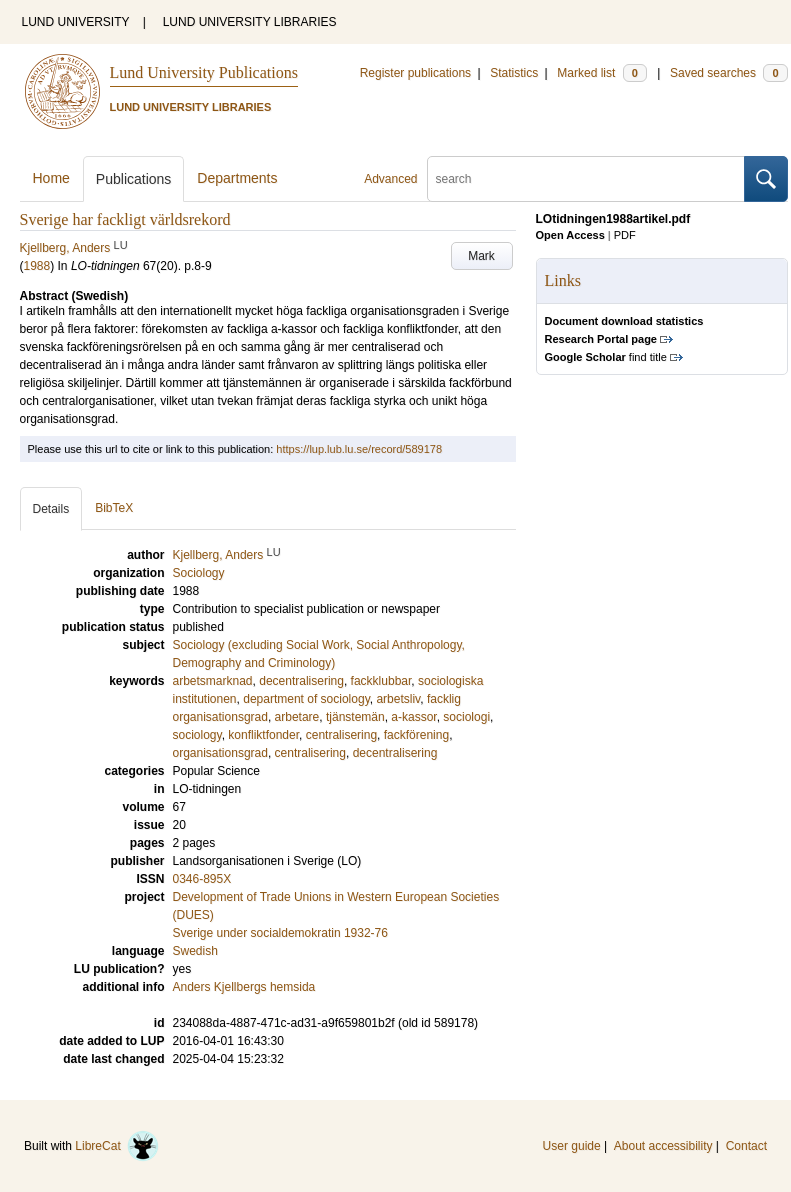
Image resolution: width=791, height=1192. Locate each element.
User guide (572, 1146)
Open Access (570, 235)
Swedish (195, 951)
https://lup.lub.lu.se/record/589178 (359, 449)
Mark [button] (481, 256)
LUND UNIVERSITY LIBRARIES (250, 22)
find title (606, 357)
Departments (237, 178)
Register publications (415, 73)
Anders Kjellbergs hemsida (244, 987)
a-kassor (413, 717)
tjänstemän (355, 717)
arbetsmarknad (213, 681)
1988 (37, 266)
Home (51, 178)
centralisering (341, 735)
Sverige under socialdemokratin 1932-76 (280, 933)
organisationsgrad (220, 753)
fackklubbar (381, 681)
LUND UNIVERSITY (76, 22)
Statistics (514, 73)
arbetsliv (398, 699)
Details (51, 509)
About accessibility (663, 1146)
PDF (625, 235)
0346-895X (202, 879)
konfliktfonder (263, 735)
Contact (746, 1146)
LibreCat (117, 1146)
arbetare (297, 717)
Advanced (390, 179)
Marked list (601, 73)
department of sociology (306, 699)
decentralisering (301, 681)
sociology (197, 735)
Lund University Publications (204, 72)
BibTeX (114, 508)
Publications (134, 179)
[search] (586, 179)
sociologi (466, 717)
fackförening (416, 735)
